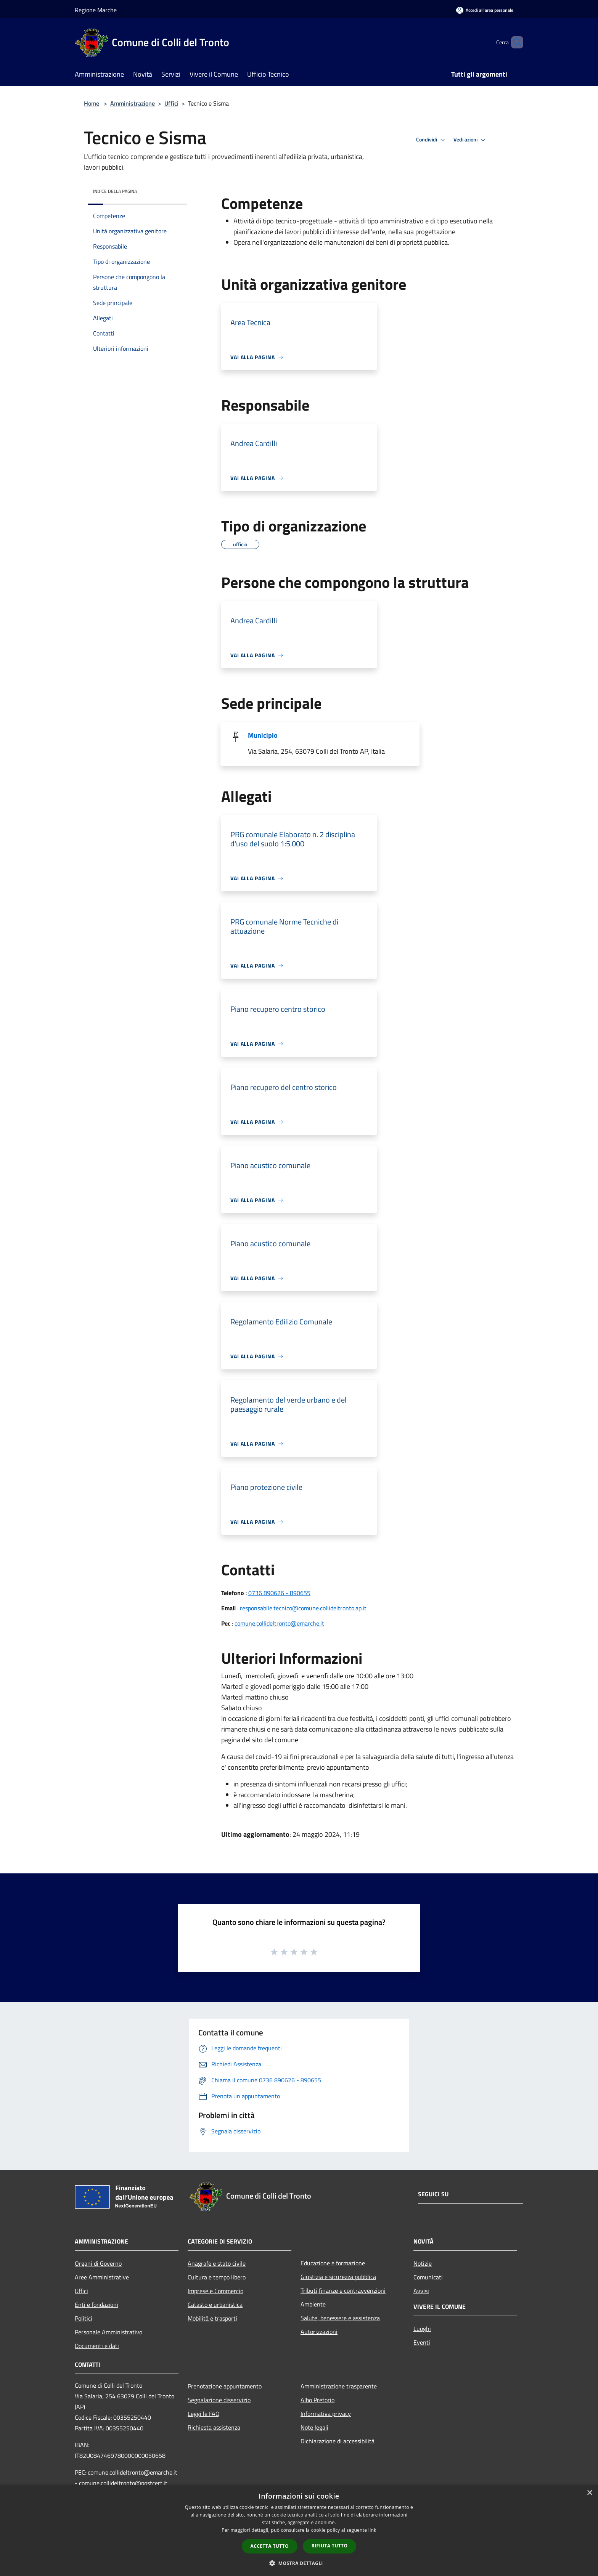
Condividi (431, 139)
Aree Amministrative (102, 2277)
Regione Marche (96, 9)
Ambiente (313, 2304)
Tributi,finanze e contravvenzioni (343, 2290)
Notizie (422, 2263)
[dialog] (299, 2530)
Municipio (263, 735)
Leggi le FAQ (204, 2413)
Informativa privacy (326, 2413)
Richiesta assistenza (214, 2427)
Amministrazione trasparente (339, 2386)
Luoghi (422, 2328)
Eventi (421, 2342)
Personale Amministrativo (108, 2332)
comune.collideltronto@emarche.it (279, 1623)
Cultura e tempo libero (217, 2277)
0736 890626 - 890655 (279, 1592)
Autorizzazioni (319, 2331)
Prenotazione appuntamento (225, 2386)
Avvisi (421, 2290)
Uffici (171, 103)
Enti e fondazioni (96, 2304)
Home (91, 103)
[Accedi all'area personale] (484, 10)
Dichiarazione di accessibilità (338, 2441)
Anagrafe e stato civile (217, 2263)
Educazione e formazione (333, 2263)
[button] (299, 2563)
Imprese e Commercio (215, 2290)
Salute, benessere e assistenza (340, 2317)
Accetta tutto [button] (270, 2546)
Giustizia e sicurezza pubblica (338, 2276)
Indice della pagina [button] (115, 191)
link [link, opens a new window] (372, 2530)
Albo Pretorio (317, 2399)
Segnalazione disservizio (219, 2399)
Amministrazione (132, 103)
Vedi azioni (470, 139)
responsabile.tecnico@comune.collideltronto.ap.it (303, 1608)
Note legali (314, 2427)
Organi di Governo (98, 2263)
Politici (83, 2318)
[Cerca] (514, 42)
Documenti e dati (97, 2345)
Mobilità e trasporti (212, 2318)
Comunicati (428, 2277)
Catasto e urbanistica (215, 2304)
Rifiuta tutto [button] (330, 2545)
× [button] (589, 2493)
